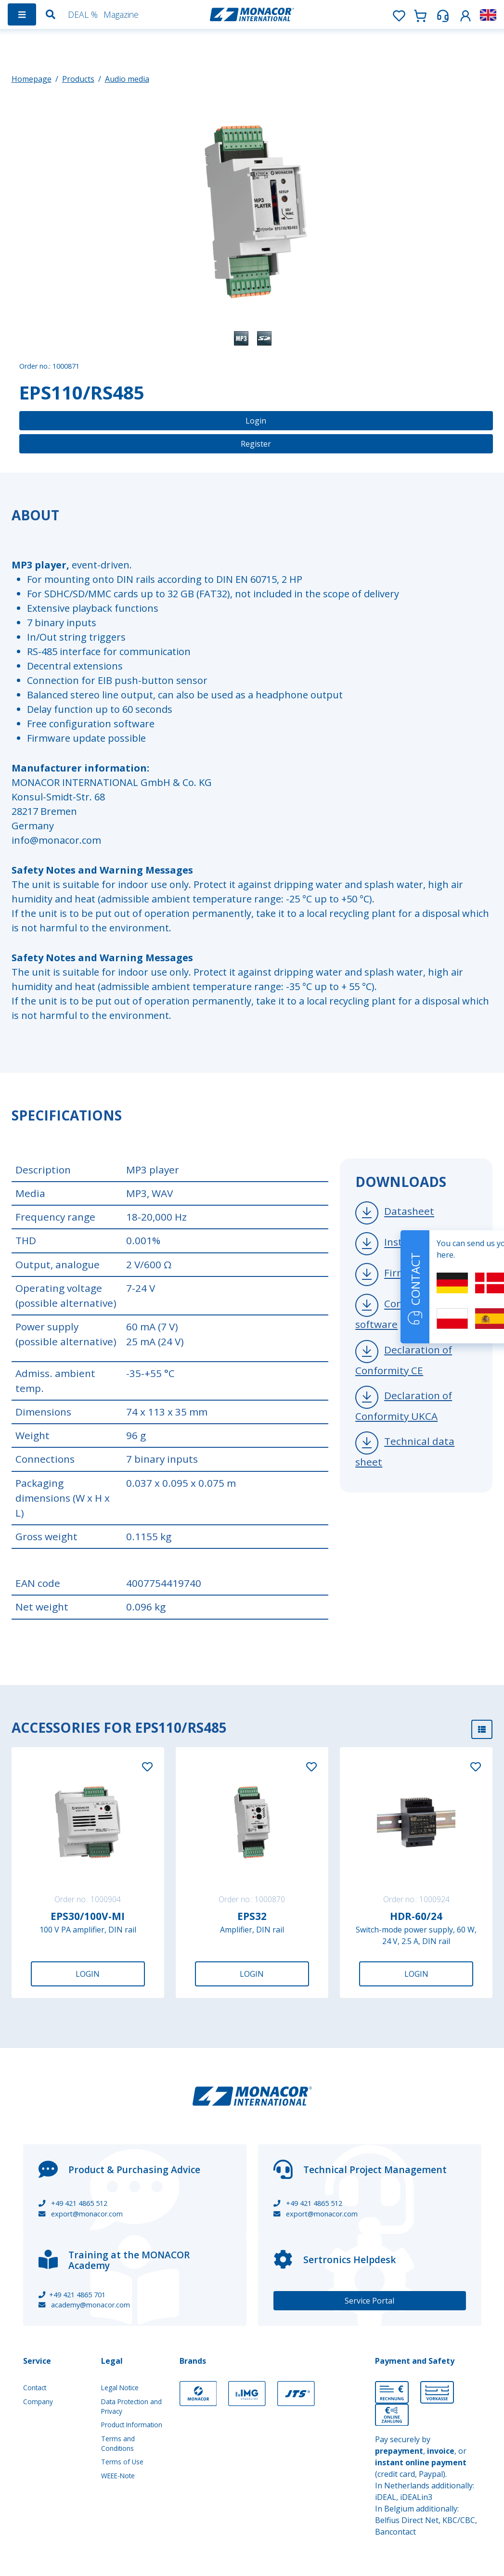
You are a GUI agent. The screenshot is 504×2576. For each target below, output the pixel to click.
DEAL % (83, 14)
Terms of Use (122, 2461)
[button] (465, 14)
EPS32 (252, 1916)
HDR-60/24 (416, 1916)
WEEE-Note (118, 2475)
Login (256, 420)
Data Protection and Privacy (131, 2406)
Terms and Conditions (118, 2443)
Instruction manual (430, 1242)
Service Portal (369, 2300)
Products (78, 79)
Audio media (127, 79)
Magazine (121, 14)
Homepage (32, 79)
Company (38, 2401)
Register (256, 443)
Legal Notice (120, 2387)
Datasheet (409, 1211)
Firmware (406, 1273)
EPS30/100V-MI (88, 1916)
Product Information (131, 2424)
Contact (34, 2387)
